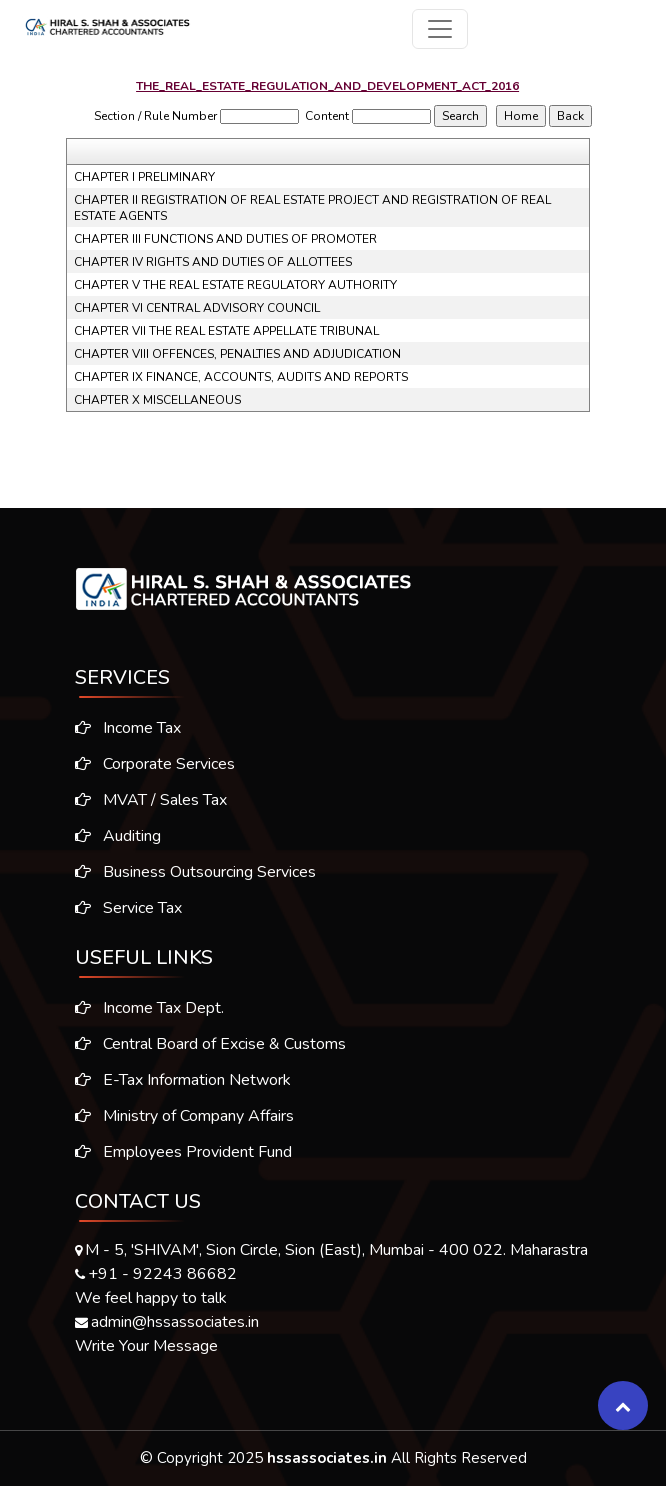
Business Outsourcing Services (189, 872)
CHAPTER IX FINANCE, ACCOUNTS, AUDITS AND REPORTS (241, 377)
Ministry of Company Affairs (184, 1122)
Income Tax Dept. (149, 1014)
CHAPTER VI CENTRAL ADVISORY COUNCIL (197, 308)
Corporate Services (149, 764)
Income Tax (122, 728)
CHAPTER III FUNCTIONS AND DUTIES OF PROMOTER (225, 239)
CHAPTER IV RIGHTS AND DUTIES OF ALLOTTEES (213, 262)
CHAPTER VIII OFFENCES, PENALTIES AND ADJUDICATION (237, 354)
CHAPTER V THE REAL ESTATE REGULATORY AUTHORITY (235, 285)
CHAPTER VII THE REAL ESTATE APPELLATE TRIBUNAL (226, 331)
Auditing (112, 836)
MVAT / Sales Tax (145, 800)
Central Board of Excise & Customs (210, 1050)
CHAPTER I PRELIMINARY (144, 177)
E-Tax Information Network (183, 1086)
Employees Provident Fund (183, 1158)
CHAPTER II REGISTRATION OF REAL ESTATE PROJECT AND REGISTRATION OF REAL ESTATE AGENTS (312, 208)
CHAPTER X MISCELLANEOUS (157, 400)
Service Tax (122, 908)
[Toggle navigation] (440, 29)
